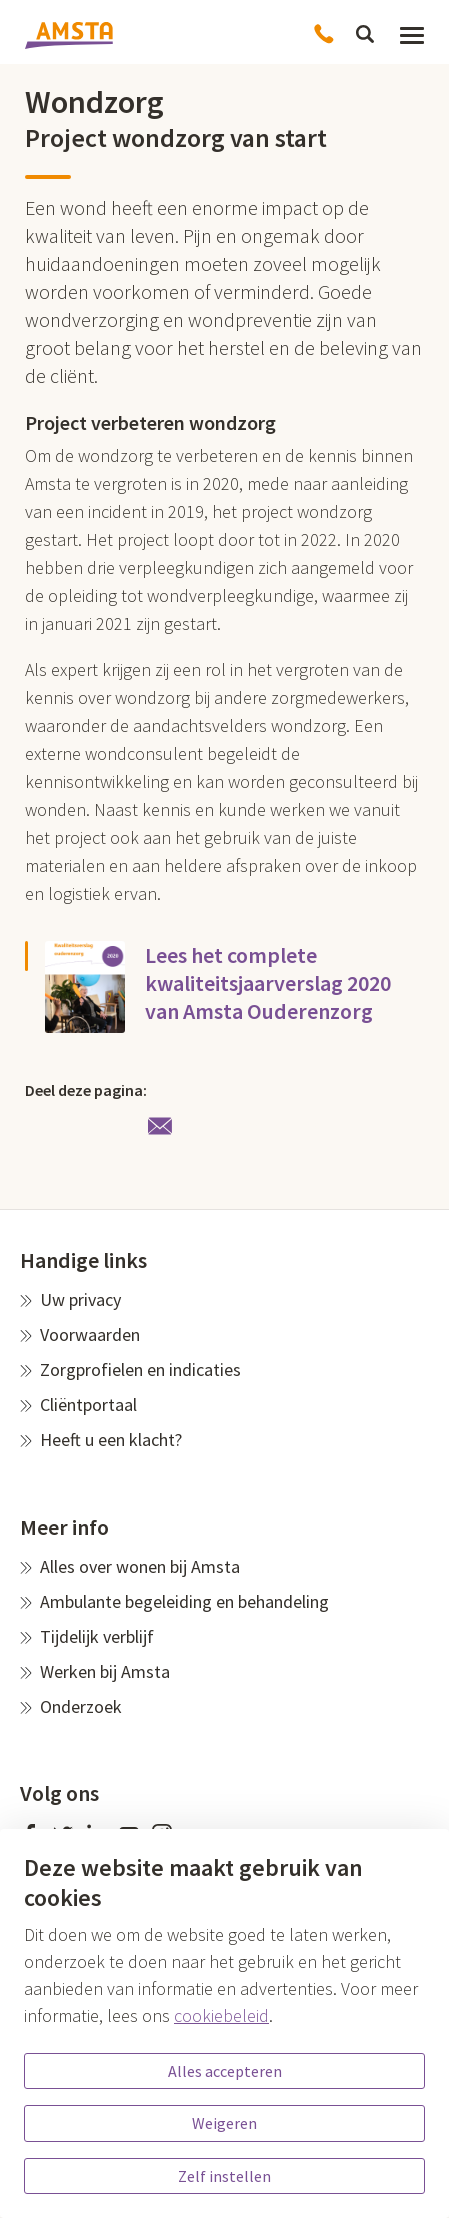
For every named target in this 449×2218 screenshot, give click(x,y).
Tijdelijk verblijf (97, 1636)
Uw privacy (80, 1299)
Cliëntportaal (88, 1404)
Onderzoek (81, 1706)
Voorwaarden (90, 1334)
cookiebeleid (221, 2015)
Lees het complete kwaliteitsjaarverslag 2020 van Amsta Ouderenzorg (268, 983)
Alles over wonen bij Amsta (140, 1566)
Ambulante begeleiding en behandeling (184, 1601)
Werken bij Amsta (105, 1671)
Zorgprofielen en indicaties (140, 1369)
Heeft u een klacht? (111, 1439)
